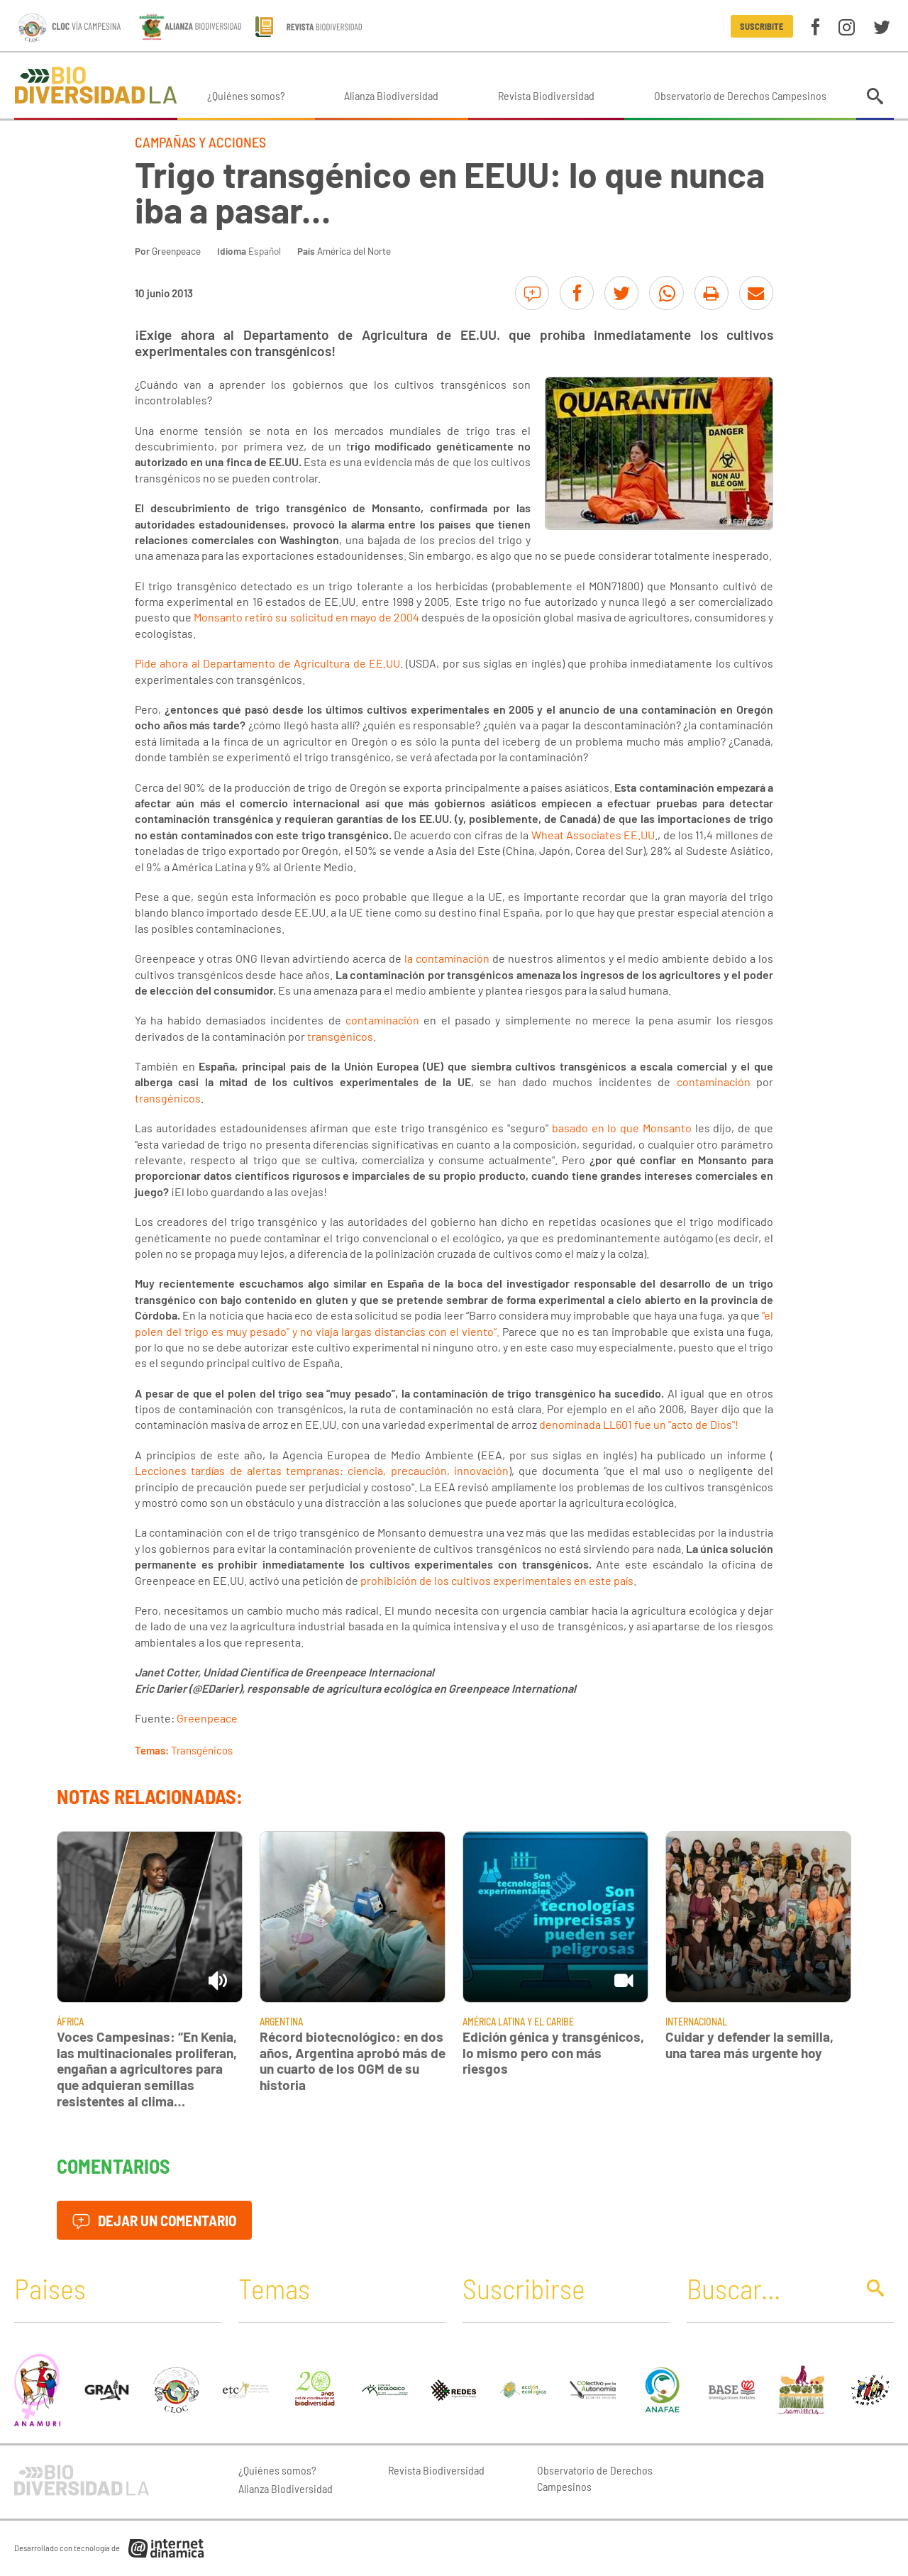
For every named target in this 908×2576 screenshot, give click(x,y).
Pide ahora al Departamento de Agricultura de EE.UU (267, 663)
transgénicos (340, 1036)
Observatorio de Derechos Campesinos (740, 95)
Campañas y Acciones (200, 141)
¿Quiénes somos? (246, 95)
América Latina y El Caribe (518, 2022)
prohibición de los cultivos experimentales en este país (496, 1580)
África (70, 2022)
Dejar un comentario (154, 2220)
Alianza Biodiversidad (391, 95)
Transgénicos (202, 1750)
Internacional (696, 2022)
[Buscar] (767, 2288)
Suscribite (761, 26)
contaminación (382, 1020)
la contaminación (446, 958)
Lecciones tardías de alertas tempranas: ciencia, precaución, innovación (322, 1470)
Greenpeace (176, 251)
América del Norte (354, 251)
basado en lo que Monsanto (622, 1127)
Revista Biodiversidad (546, 95)
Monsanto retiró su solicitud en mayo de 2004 (306, 617)
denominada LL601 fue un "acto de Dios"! (638, 1424)
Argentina (281, 2022)
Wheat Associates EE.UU (593, 834)
